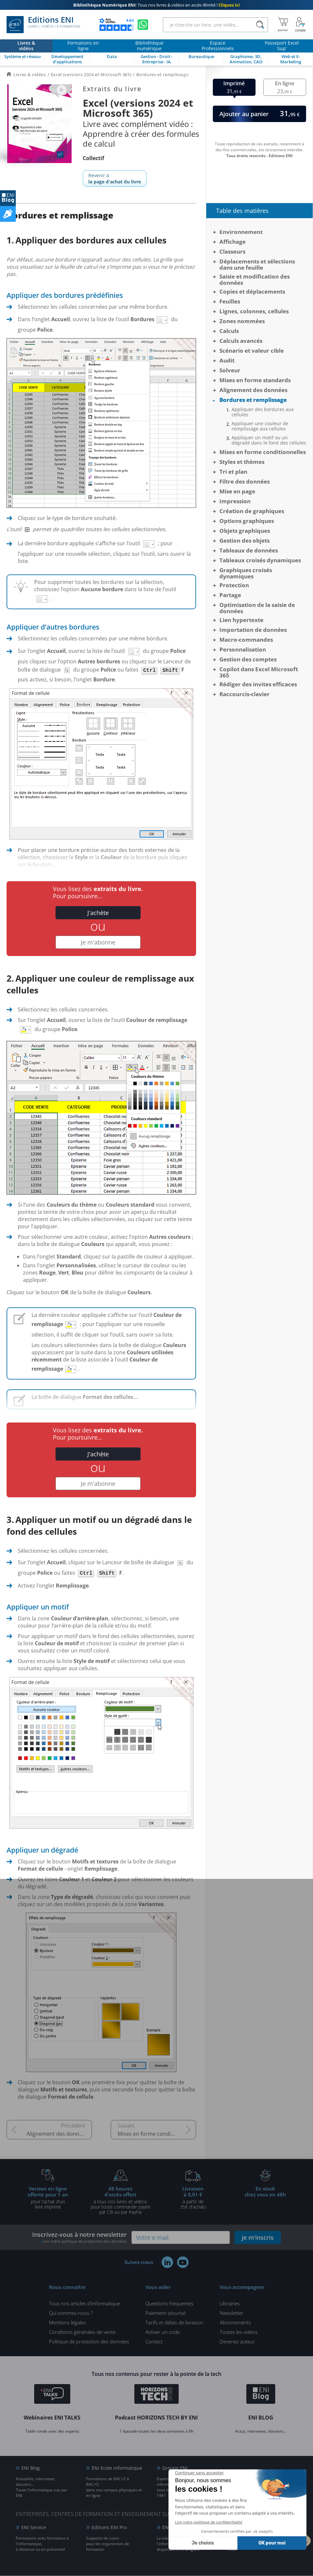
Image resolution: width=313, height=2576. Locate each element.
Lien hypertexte (241, 620)
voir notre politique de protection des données (85, 2241)
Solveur (229, 370)
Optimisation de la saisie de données (257, 608)
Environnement (241, 232)
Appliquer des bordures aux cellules (263, 412)
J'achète (98, 913)
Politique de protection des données (89, 2341)
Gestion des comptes (248, 659)
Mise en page (237, 491)
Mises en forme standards (255, 380)
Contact (154, 2341)
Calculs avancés (240, 341)
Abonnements (235, 2322)
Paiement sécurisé (165, 2313)
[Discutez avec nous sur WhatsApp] (143, 24)
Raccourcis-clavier (244, 694)
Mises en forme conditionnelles (156, 2134)
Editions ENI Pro (109, 2527)
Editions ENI (43, 24)
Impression (235, 501)
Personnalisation (242, 649)
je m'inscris (258, 2238)
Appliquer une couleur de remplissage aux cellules (260, 426)
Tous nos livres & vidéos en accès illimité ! (156, 5)
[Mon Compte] (300, 24)
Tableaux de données (248, 550)
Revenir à (114, 178)
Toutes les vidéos (238, 2332)
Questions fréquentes (169, 2303)
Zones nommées (242, 321)
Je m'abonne (98, 942)
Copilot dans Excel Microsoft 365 (258, 672)
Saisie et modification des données (254, 279)
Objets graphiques (244, 531)
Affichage (232, 242)
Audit (227, 360)
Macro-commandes (246, 639)
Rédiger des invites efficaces (258, 684)
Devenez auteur (237, 2341)
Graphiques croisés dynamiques (245, 573)
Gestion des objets (244, 540)
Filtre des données (244, 481)
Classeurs (232, 251)
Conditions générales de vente (82, 2332)
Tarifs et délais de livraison (174, 2322)
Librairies (230, 2303)
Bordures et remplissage (253, 400)
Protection (234, 585)
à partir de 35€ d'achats (193, 2198)
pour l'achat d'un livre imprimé (48, 2198)
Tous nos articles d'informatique (84, 2303)
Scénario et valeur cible (251, 350)
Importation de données (253, 630)
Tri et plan (233, 471)
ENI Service (33, 2527)
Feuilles (229, 301)
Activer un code (162, 2332)
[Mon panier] (283, 24)
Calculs (229, 331)
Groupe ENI (175, 2468)
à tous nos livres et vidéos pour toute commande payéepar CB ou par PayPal (120, 2200)
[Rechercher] (260, 24)
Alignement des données (57, 2134)
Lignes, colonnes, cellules (254, 311)
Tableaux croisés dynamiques (260, 560)
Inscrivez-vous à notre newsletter (79, 2237)
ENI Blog (30, 2468)
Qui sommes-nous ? (71, 2313)
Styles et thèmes (241, 462)
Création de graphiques (251, 511)
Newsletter (231, 2313)
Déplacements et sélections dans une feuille (257, 264)
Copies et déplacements (252, 291)
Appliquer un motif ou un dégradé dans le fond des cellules (269, 440)
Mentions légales (67, 2322)
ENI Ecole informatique (117, 2468)
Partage (230, 595)
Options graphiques (246, 521)
